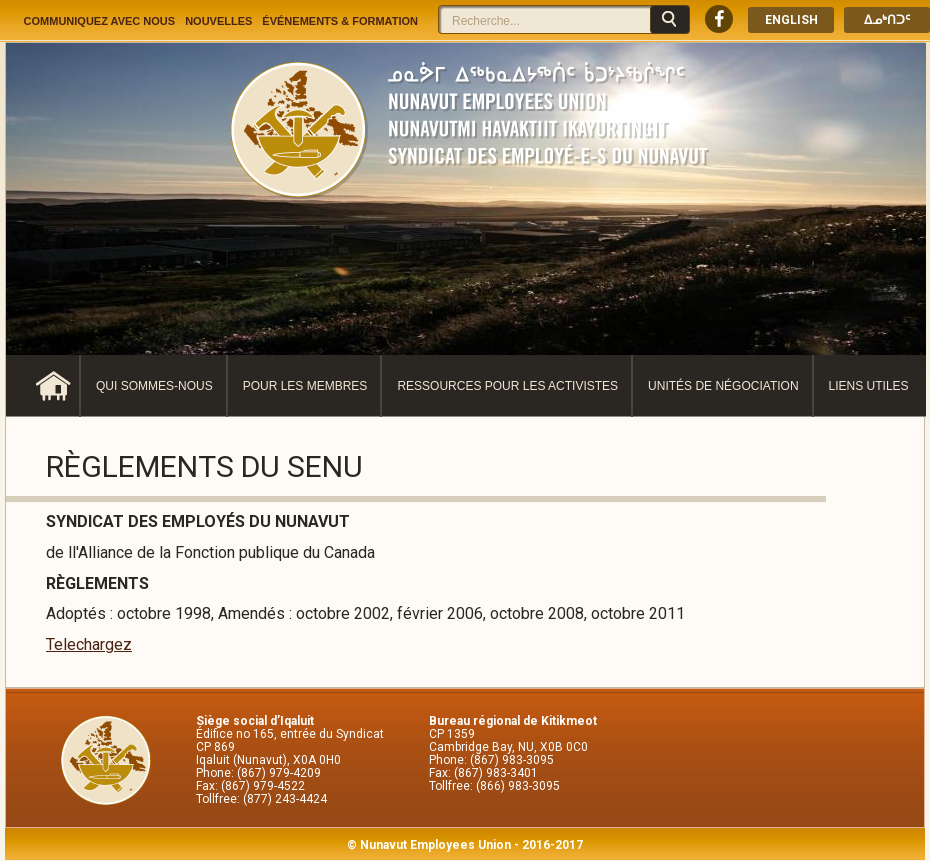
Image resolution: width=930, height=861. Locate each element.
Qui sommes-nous (154, 386)
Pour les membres (305, 386)
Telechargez (89, 644)
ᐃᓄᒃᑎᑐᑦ (887, 20)
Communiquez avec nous (100, 21)
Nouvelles (218, 21)
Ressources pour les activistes (507, 386)
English (791, 20)
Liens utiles (869, 386)
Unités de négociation (723, 386)
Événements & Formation (340, 21)
